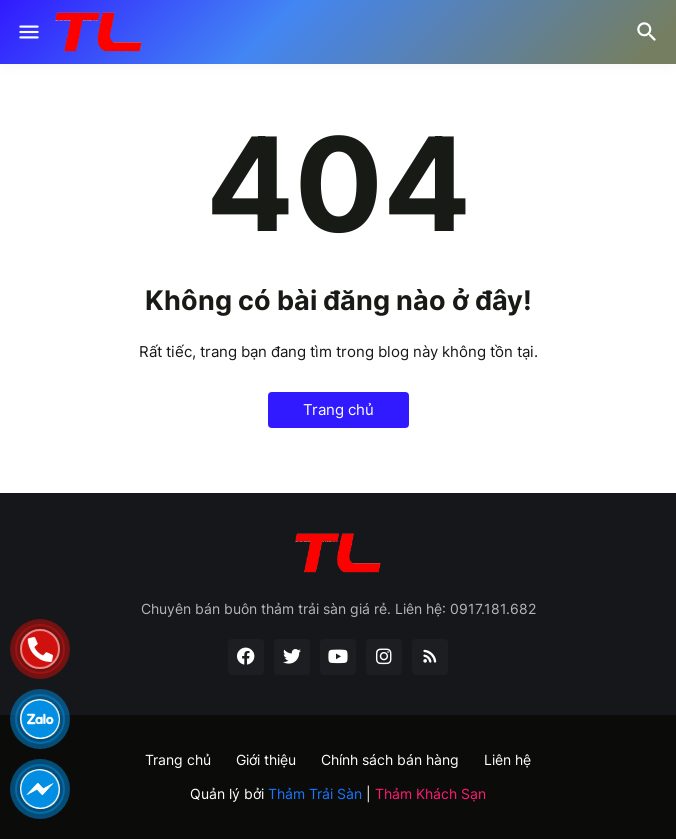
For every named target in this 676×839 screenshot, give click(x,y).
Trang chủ (338, 409)
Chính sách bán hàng (390, 759)
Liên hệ (507, 759)
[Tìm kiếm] (649, 32)
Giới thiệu (266, 759)
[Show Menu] (27, 32)
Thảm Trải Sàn (315, 793)
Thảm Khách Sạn (430, 793)
